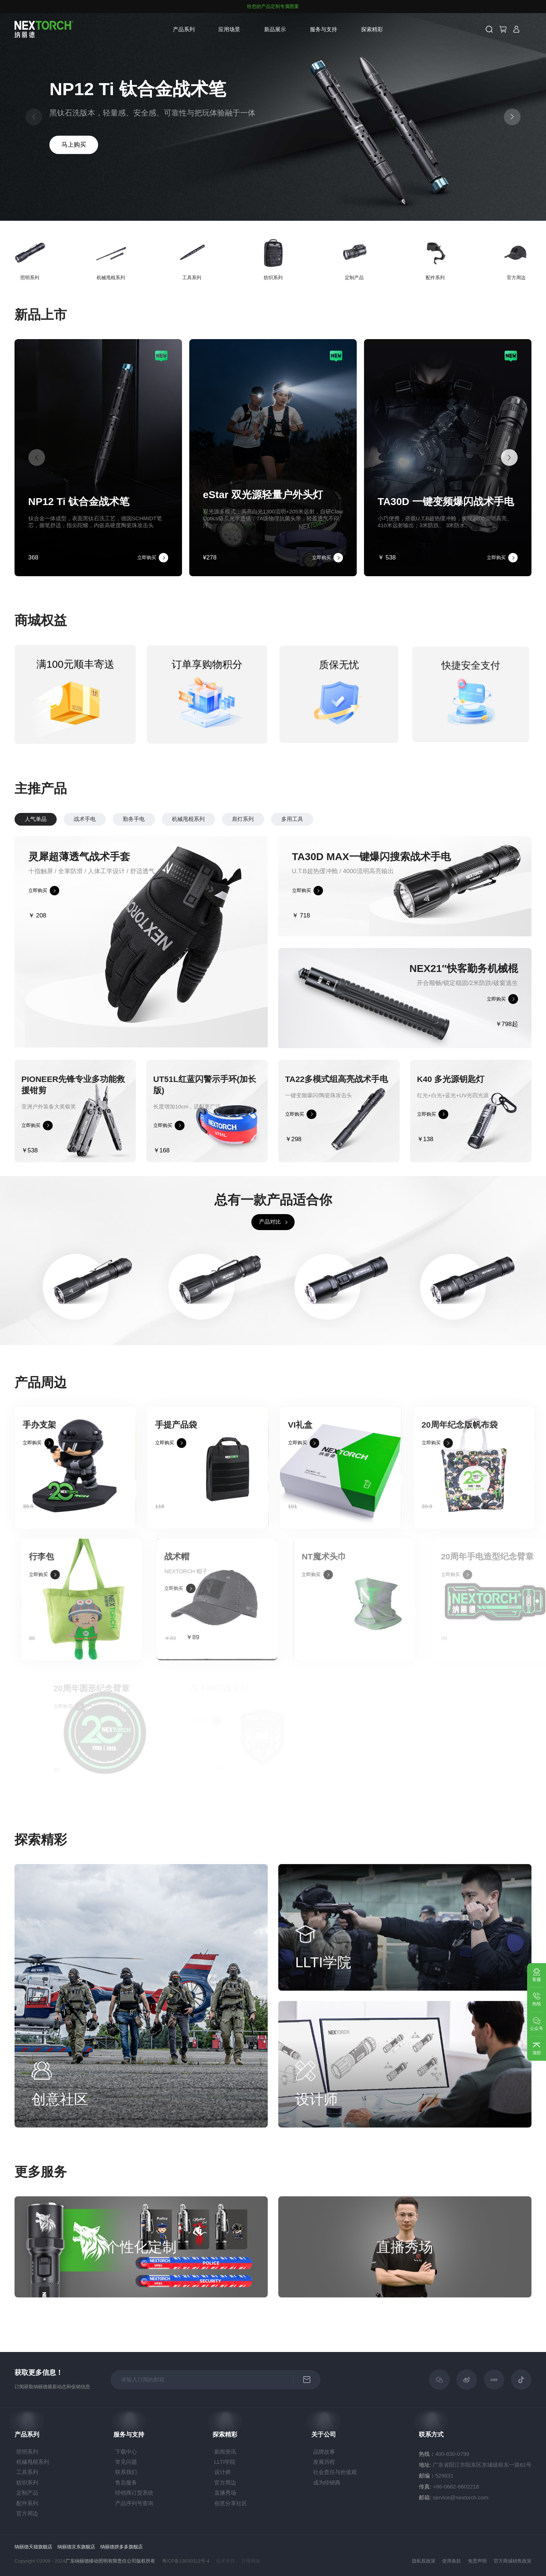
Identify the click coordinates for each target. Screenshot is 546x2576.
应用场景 (229, 29)
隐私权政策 (424, 2561)
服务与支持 (323, 29)
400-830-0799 (452, 2454)
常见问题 (126, 2462)
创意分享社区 (230, 2503)
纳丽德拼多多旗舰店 (121, 2546)
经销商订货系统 (134, 2493)
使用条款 (451, 2561)
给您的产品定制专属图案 (273, 6)
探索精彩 (372, 29)
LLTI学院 (225, 2462)
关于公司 (323, 2434)
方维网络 (250, 2561)
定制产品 (27, 2493)
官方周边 (27, 2513)
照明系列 (27, 2452)
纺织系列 (27, 2482)
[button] (512, 117)
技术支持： (228, 2561)
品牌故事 (324, 2452)
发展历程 (324, 2462)
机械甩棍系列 (32, 2462)
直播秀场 (225, 2493)
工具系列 (27, 2472)
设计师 (222, 2472)
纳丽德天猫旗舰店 (33, 2546)
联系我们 (126, 2472)
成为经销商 (326, 2482)
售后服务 (126, 2482)
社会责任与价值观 (335, 2472)
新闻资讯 (225, 2452)
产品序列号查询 (134, 2503)
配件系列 (27, 2503)
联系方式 (431, 2434)
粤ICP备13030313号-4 (186, 2561)
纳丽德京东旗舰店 (76, 2546)
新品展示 (275, 29)
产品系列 (184, 29)
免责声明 (477, 2561)
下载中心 (126, 2452)
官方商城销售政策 (512, 2561)
